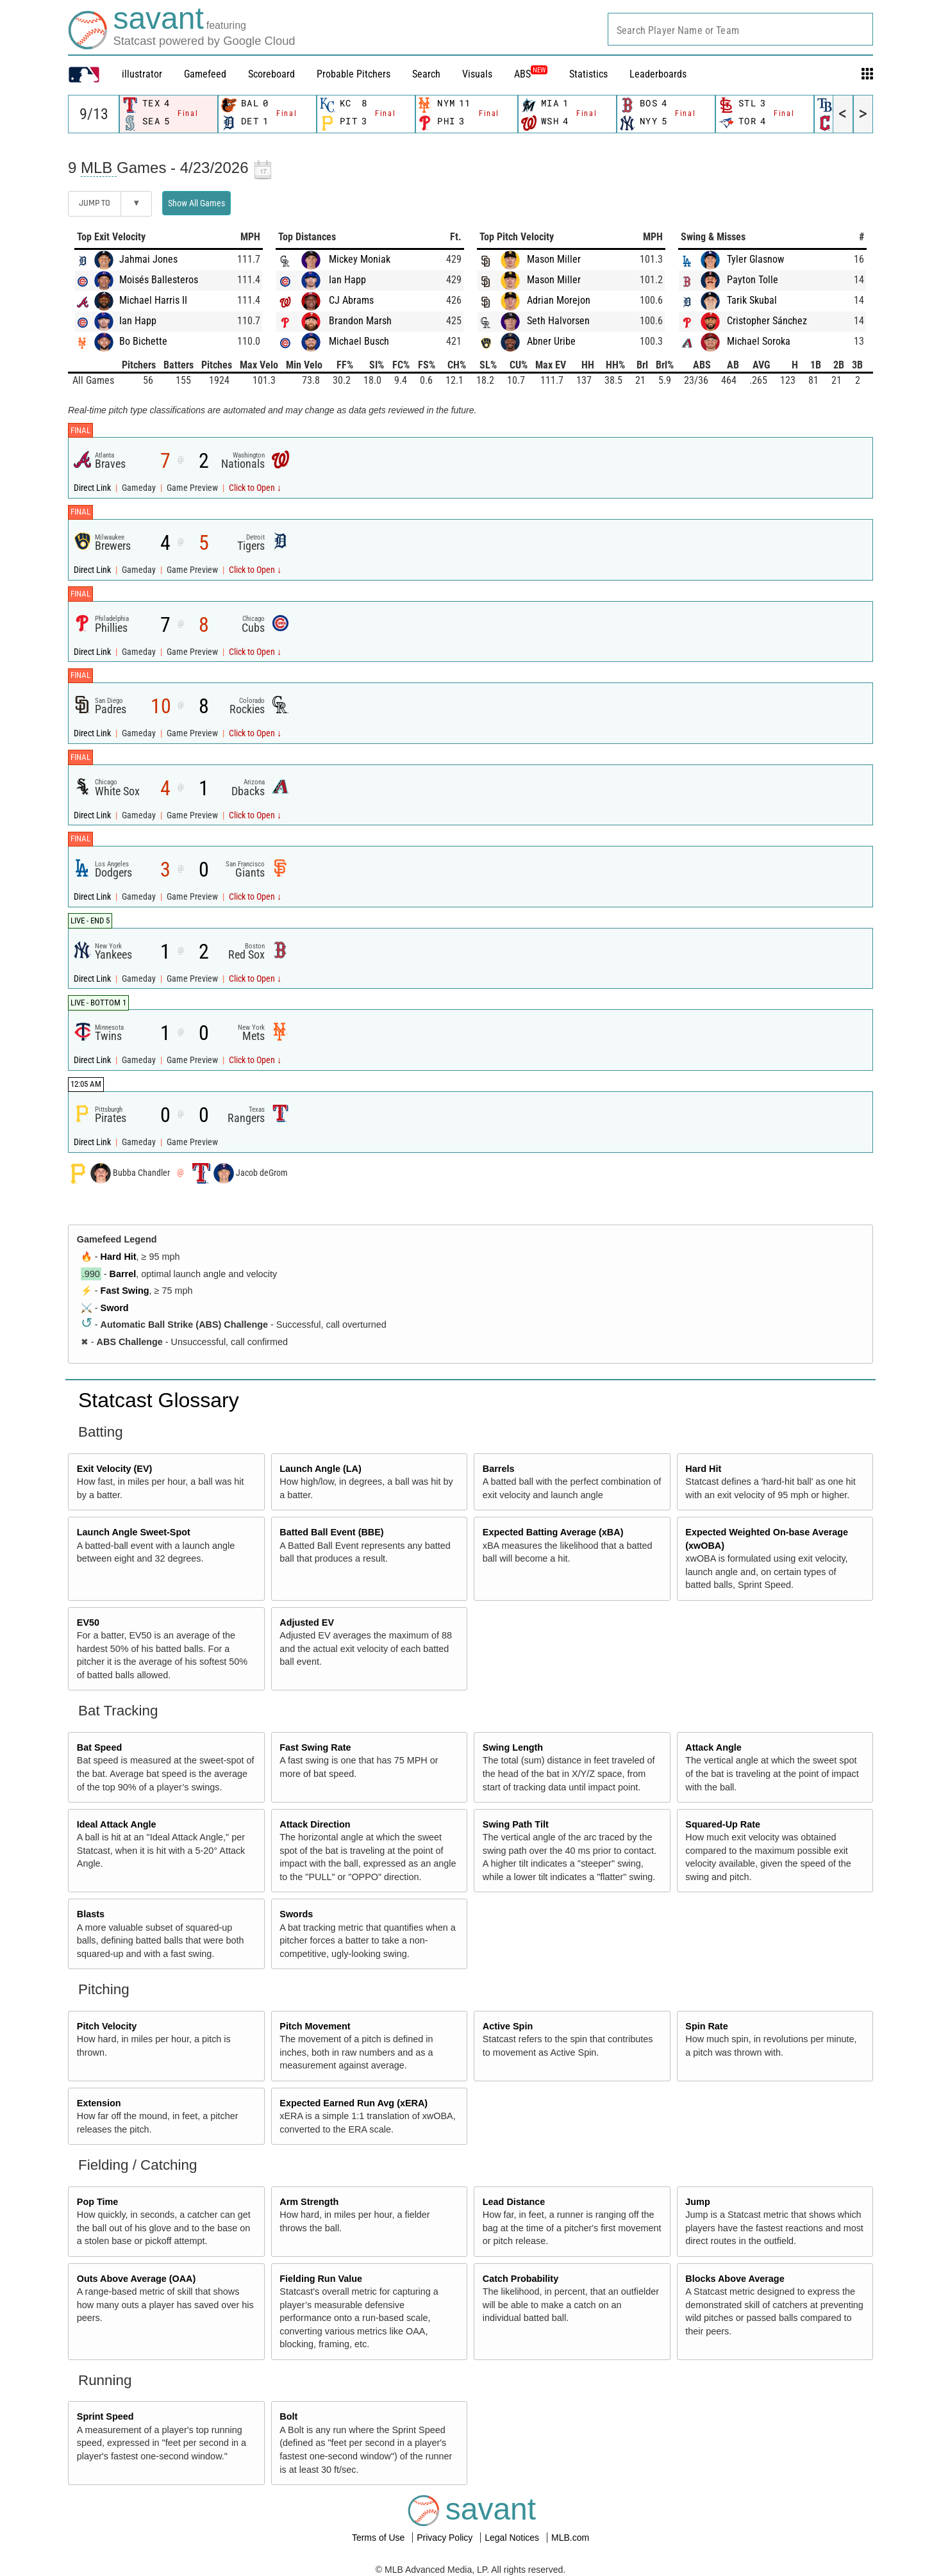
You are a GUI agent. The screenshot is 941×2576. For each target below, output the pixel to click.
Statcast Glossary (158, 1400)
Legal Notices (513, 2537)
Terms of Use (379, 2537)
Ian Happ (137, 321)
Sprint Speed (105, 2416)
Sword (115, 1308)
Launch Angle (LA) (320, 1469)
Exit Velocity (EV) (115, 1469)
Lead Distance (514, 2202)
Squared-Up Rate (722, 1824)
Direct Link (93, 488)
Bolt (288, 2416)
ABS (530, 74)
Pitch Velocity (107, 2026)
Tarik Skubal (752, 300)
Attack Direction (314, 1824)
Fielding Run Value (320, 2279)
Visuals (477, 74)
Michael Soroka (758, 341)
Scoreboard (271, 74)
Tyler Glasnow (755, 259)
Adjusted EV (306, 1622)
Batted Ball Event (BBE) (331, 1532)
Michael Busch (359, 341)
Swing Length (513, 1747)
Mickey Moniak (359, 259)
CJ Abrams (351, 300)
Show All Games (196, 203)
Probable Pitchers (353, 74)
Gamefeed (205, 74)
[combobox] (740, 29)
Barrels (499, 1469)
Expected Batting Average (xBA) (553, 1532)
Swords (296, 1914)
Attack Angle (713, 1747)
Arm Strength (308, 2202)
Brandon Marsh (360, 321)
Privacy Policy (446, 2537)
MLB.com (570, 2537)
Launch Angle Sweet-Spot (133, 1532)
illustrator (142, 74)
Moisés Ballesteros (158, 280)
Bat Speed (99, 1747)
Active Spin (508, 2026)
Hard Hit (119, 1256)
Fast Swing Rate (315, 1747)
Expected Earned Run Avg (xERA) (353, 2103)
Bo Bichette (143, 341)
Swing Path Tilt (516, 1824)
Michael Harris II (153, 300)
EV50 (88, 1622)
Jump (697, 2202)
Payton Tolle (752, 280)
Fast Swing (125, 1290)
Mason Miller (554, 259)
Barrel (123, 1274)
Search (426, 74)
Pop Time (98, 2202)
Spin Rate (706, 2026)
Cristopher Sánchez (767, 321)
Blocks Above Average (734, 2279)
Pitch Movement (314, 2026)
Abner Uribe (551, 341)
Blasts (90, 1914)
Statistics (588, 74)
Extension (99, 2103)
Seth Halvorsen (558, 321)
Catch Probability (520, 2279)
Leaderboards (658, 74)
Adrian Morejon (558, 300)
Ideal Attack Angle (116, 1824)
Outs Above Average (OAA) (136, 2279)
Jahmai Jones (148, 259)
